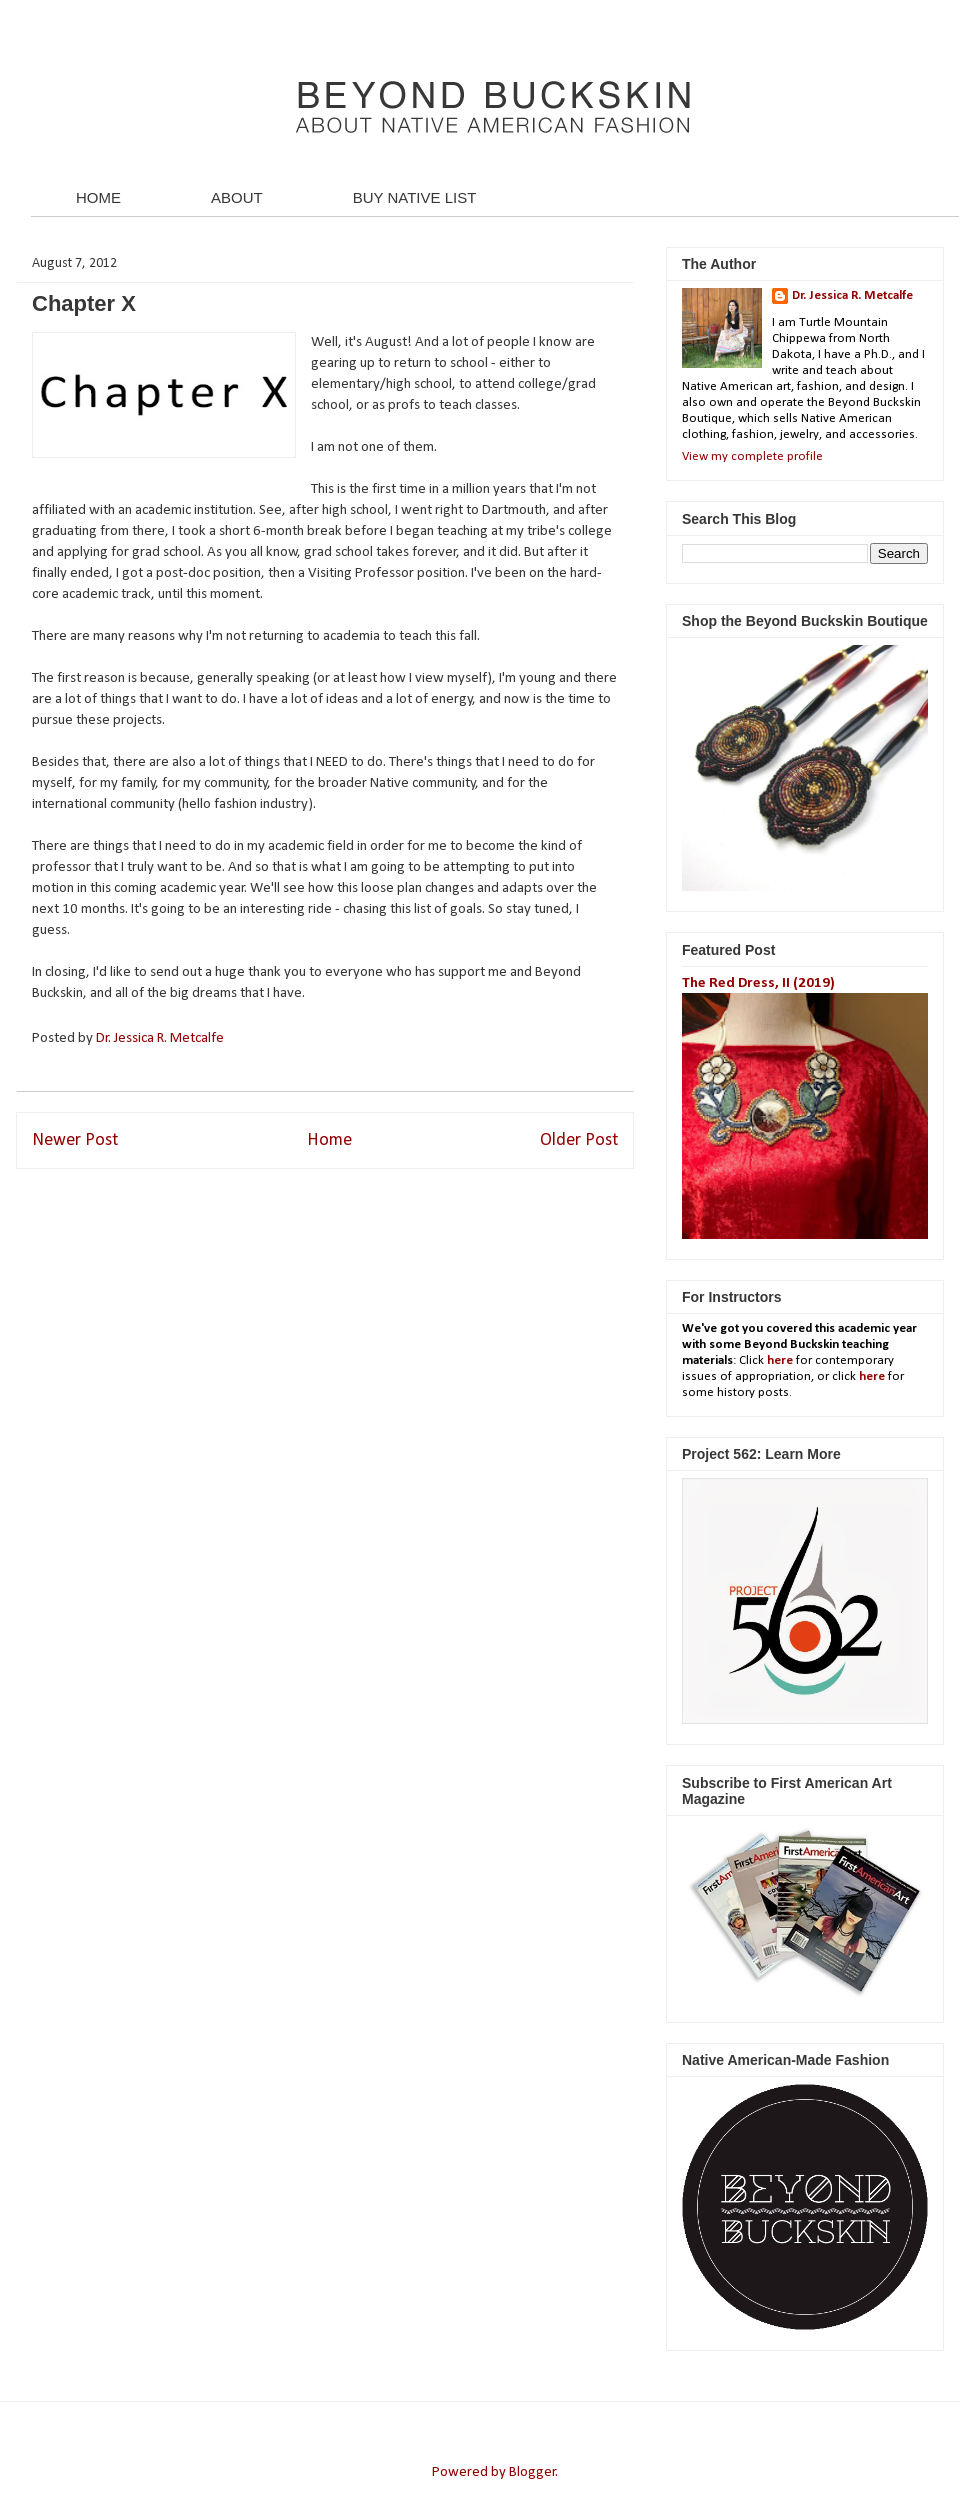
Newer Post (75, 1140)
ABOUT (237, 197)
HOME (98, 197)
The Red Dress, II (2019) (758, 983)
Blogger (532, 2472)
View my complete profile (752, 456)
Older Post (579, 1140)
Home (329, 1140)
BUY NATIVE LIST (415, 197)
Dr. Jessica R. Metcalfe (161, 1038)
